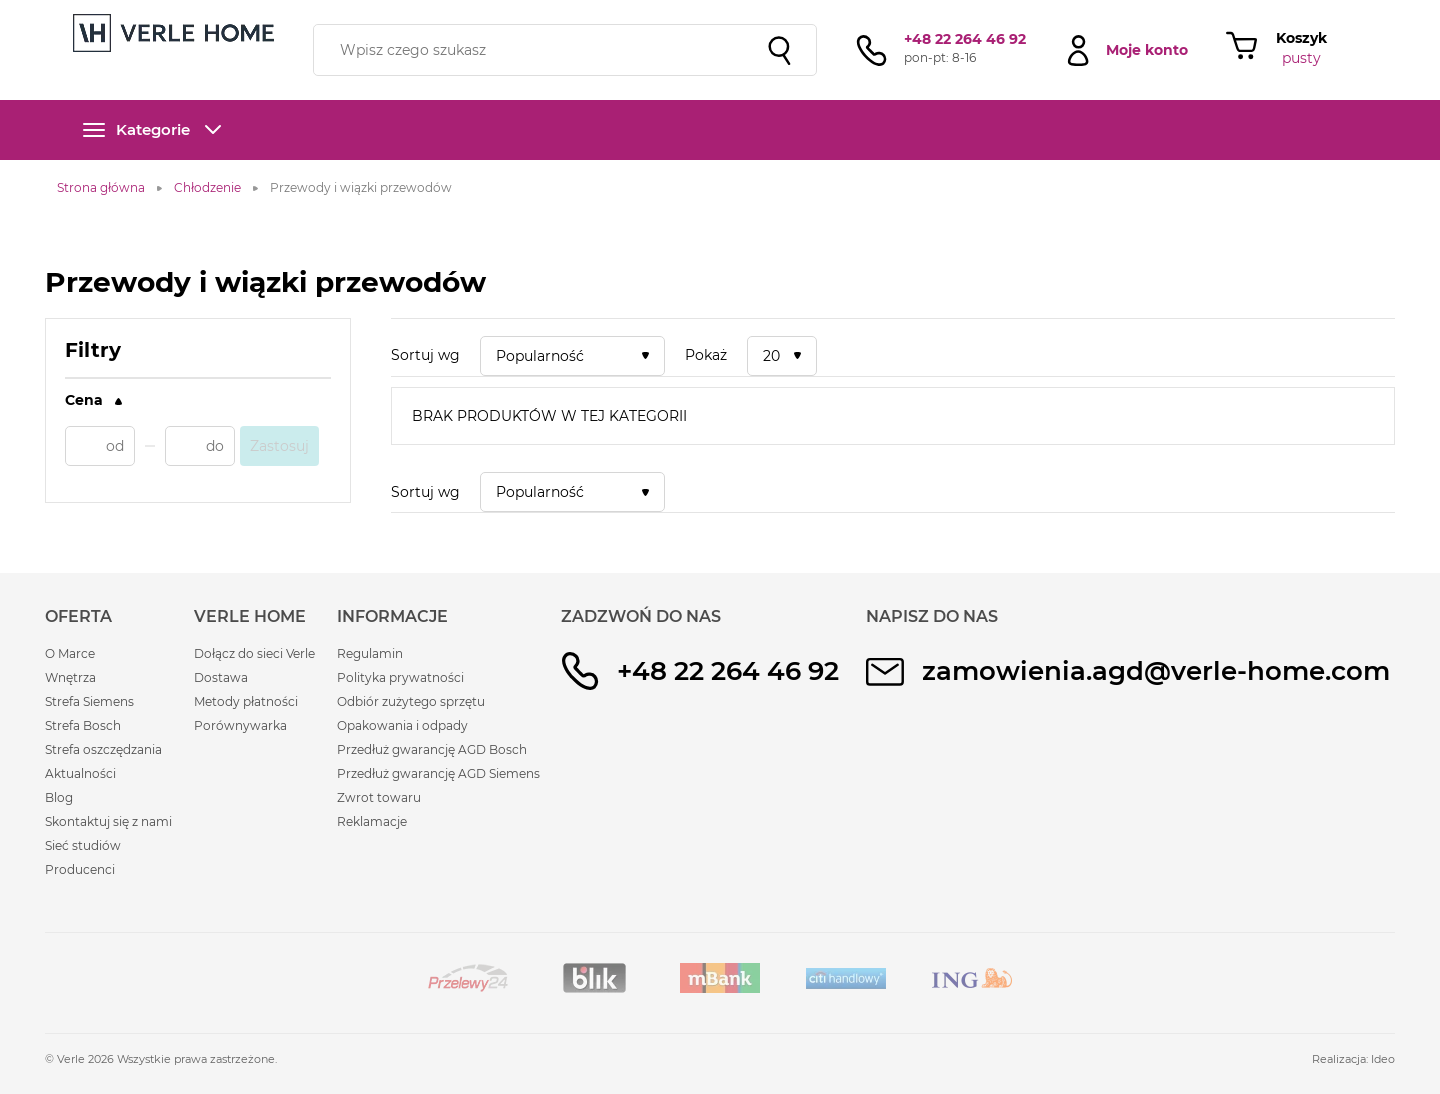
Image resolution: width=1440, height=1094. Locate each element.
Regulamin (370, 653)
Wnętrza (70, 677)
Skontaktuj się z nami (108, 821)
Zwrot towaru (379, 797)
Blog (59, 797)
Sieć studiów (83, 845)
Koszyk (1301, 38)
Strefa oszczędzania (103, 749)
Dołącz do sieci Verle (254, 653)
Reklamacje (372, 821)
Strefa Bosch (83, 725)
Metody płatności (246, 701)
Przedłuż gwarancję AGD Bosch (432, 749)
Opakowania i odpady (402, 725)
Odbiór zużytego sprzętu (411, 701)
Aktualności (80, 773)
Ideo (1383, 1059)
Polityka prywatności (400, 677)
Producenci (80, 869)
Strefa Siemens (89, 701)
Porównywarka (240, 725)
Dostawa (221, 677)
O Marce (70, 653)
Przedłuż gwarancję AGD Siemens (438, 773)
